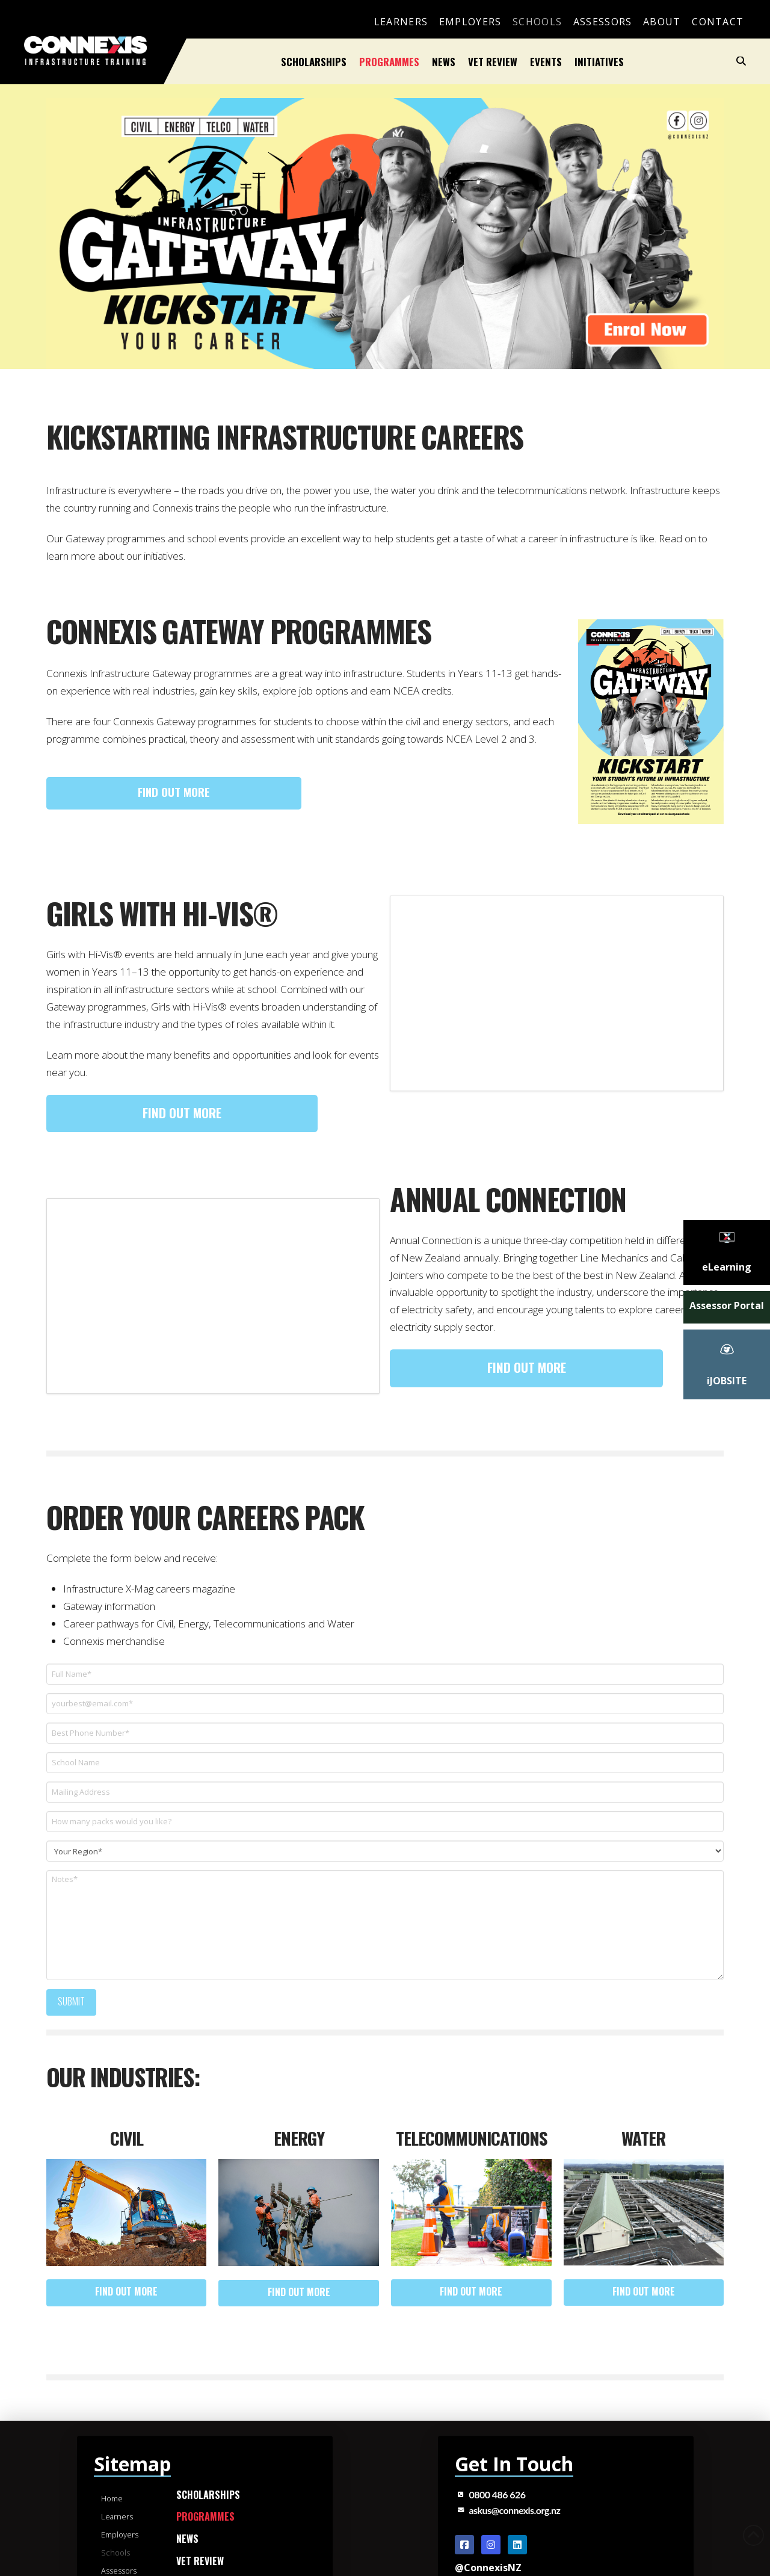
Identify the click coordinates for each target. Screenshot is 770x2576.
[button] (741, 61)
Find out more (174, 791)
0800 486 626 (497, 2494)
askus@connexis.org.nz (515, 2510)
